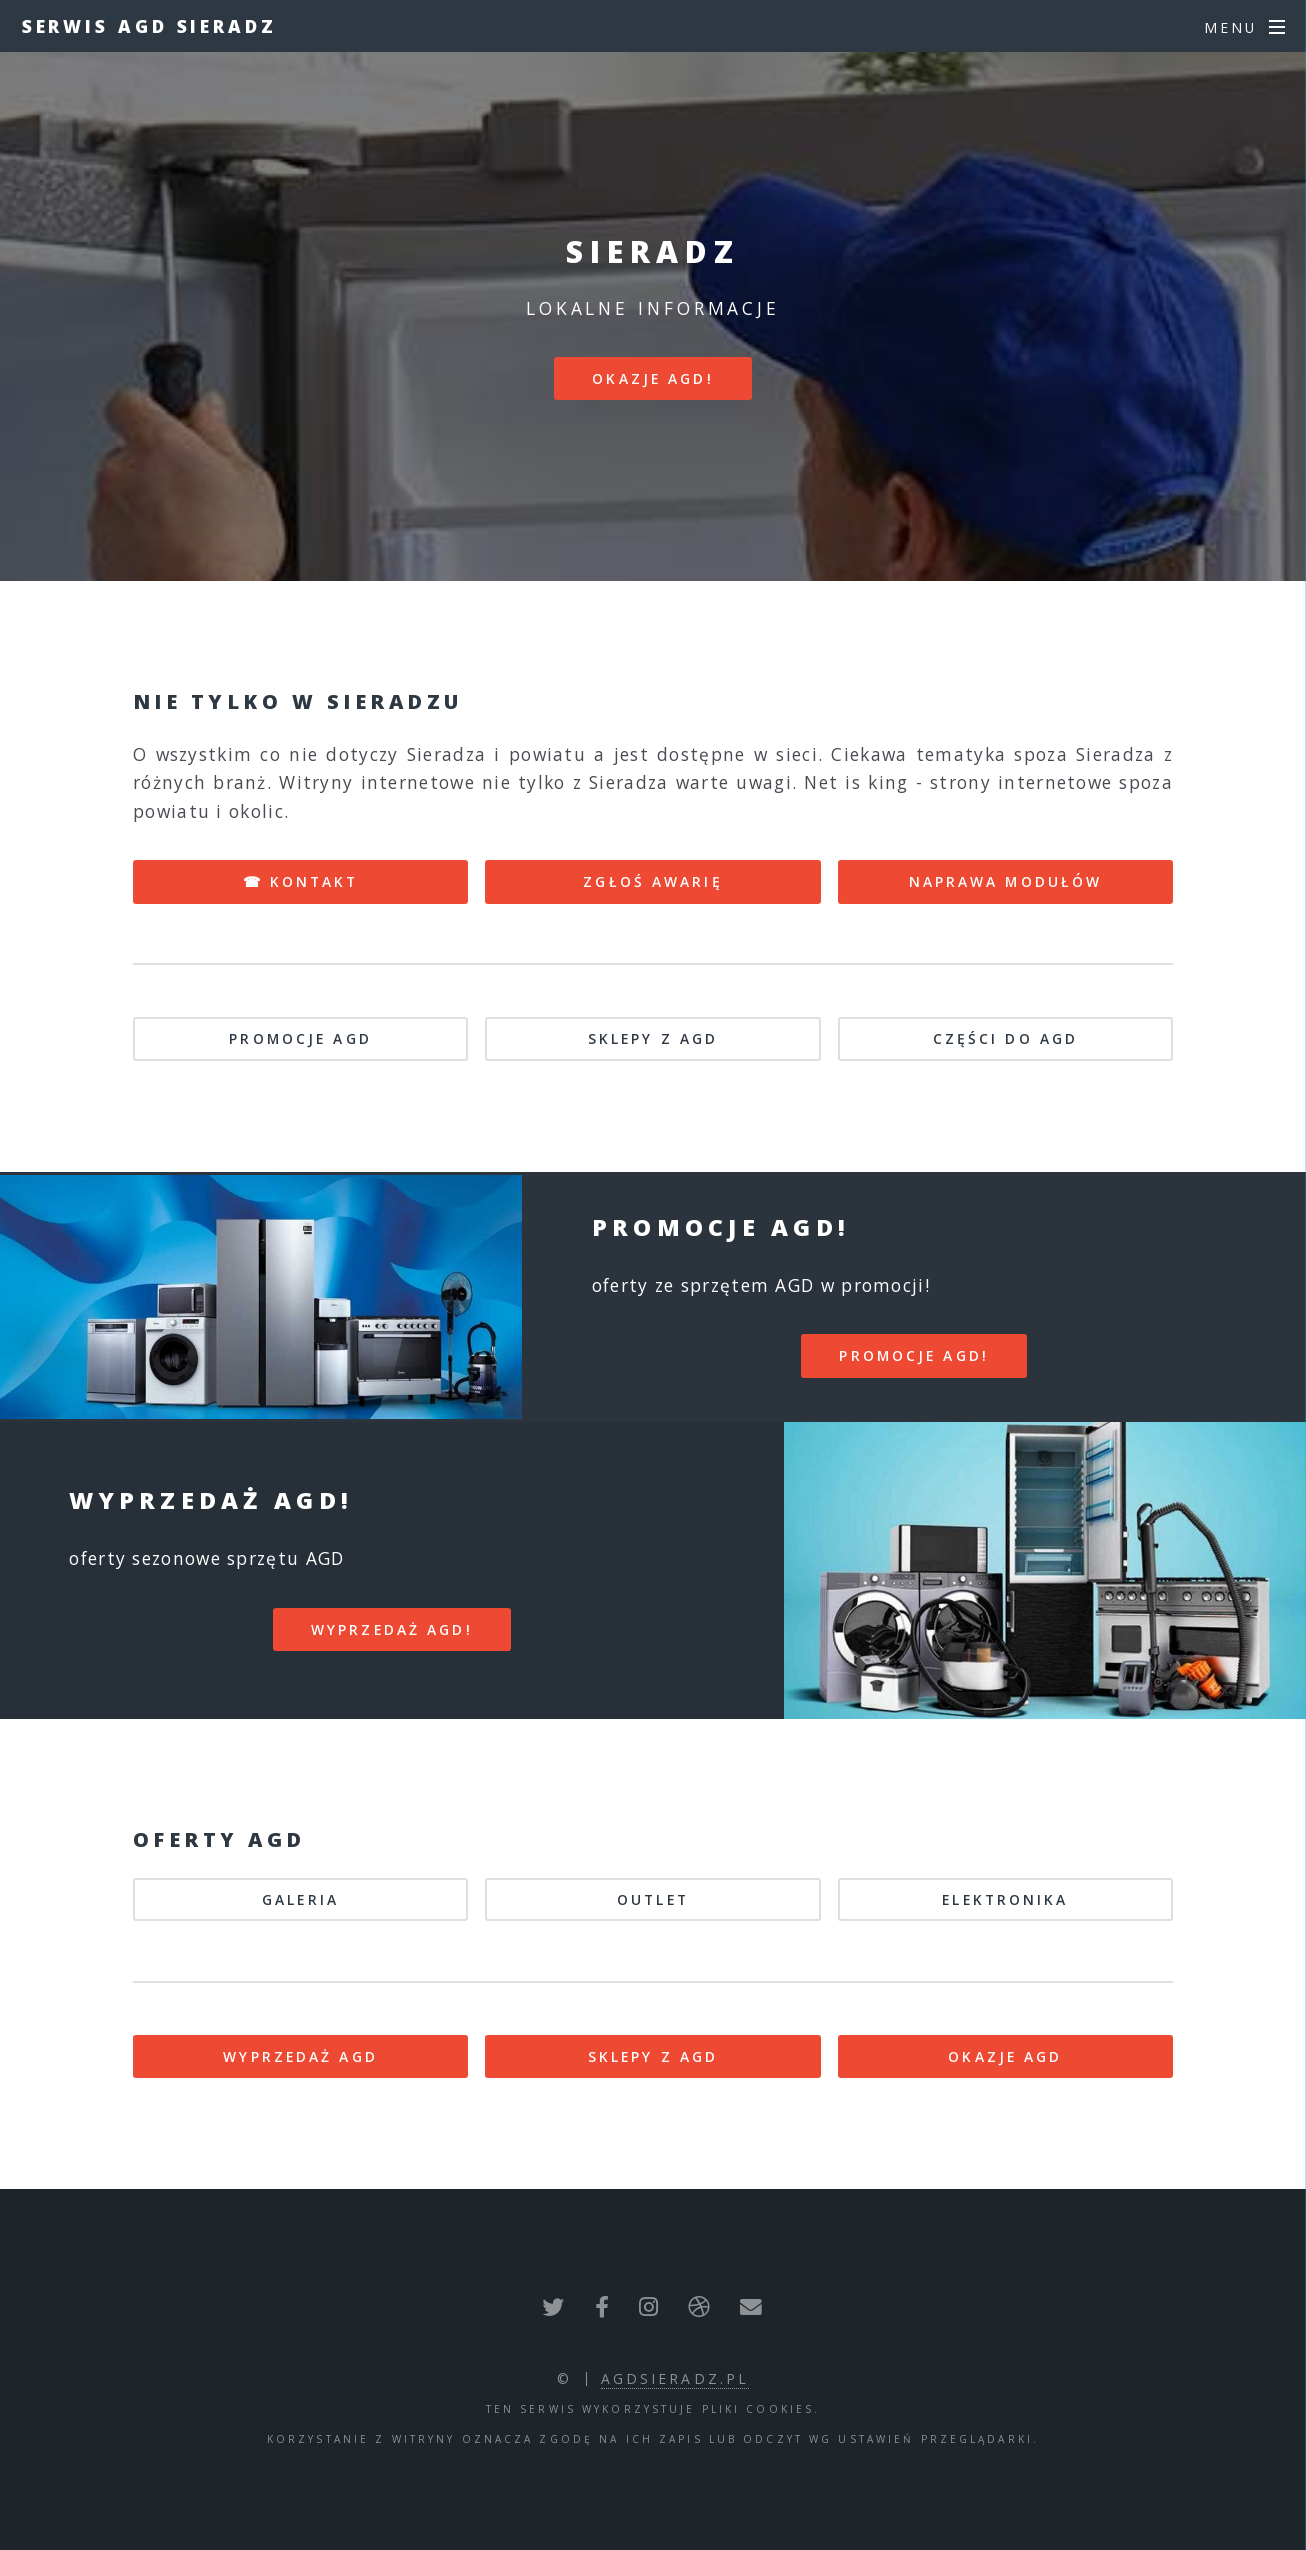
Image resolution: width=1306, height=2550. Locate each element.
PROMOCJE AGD (300, 1038)
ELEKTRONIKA (1005, 1899)
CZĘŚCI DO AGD (1006, 1038)
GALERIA (300, 1899)
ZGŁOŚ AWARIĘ (652, 881)
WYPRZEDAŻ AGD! (392, 1629)
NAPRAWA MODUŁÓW (1006, 881)
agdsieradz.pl (675, 2378)
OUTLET (653, 1899)
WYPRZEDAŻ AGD (300, 2056)
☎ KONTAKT (301, 881)
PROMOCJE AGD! (914, 1355)
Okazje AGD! (652, 378)
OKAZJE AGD (1005, 2056)
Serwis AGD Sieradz (149, 26)
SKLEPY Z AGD (653, 1038)
